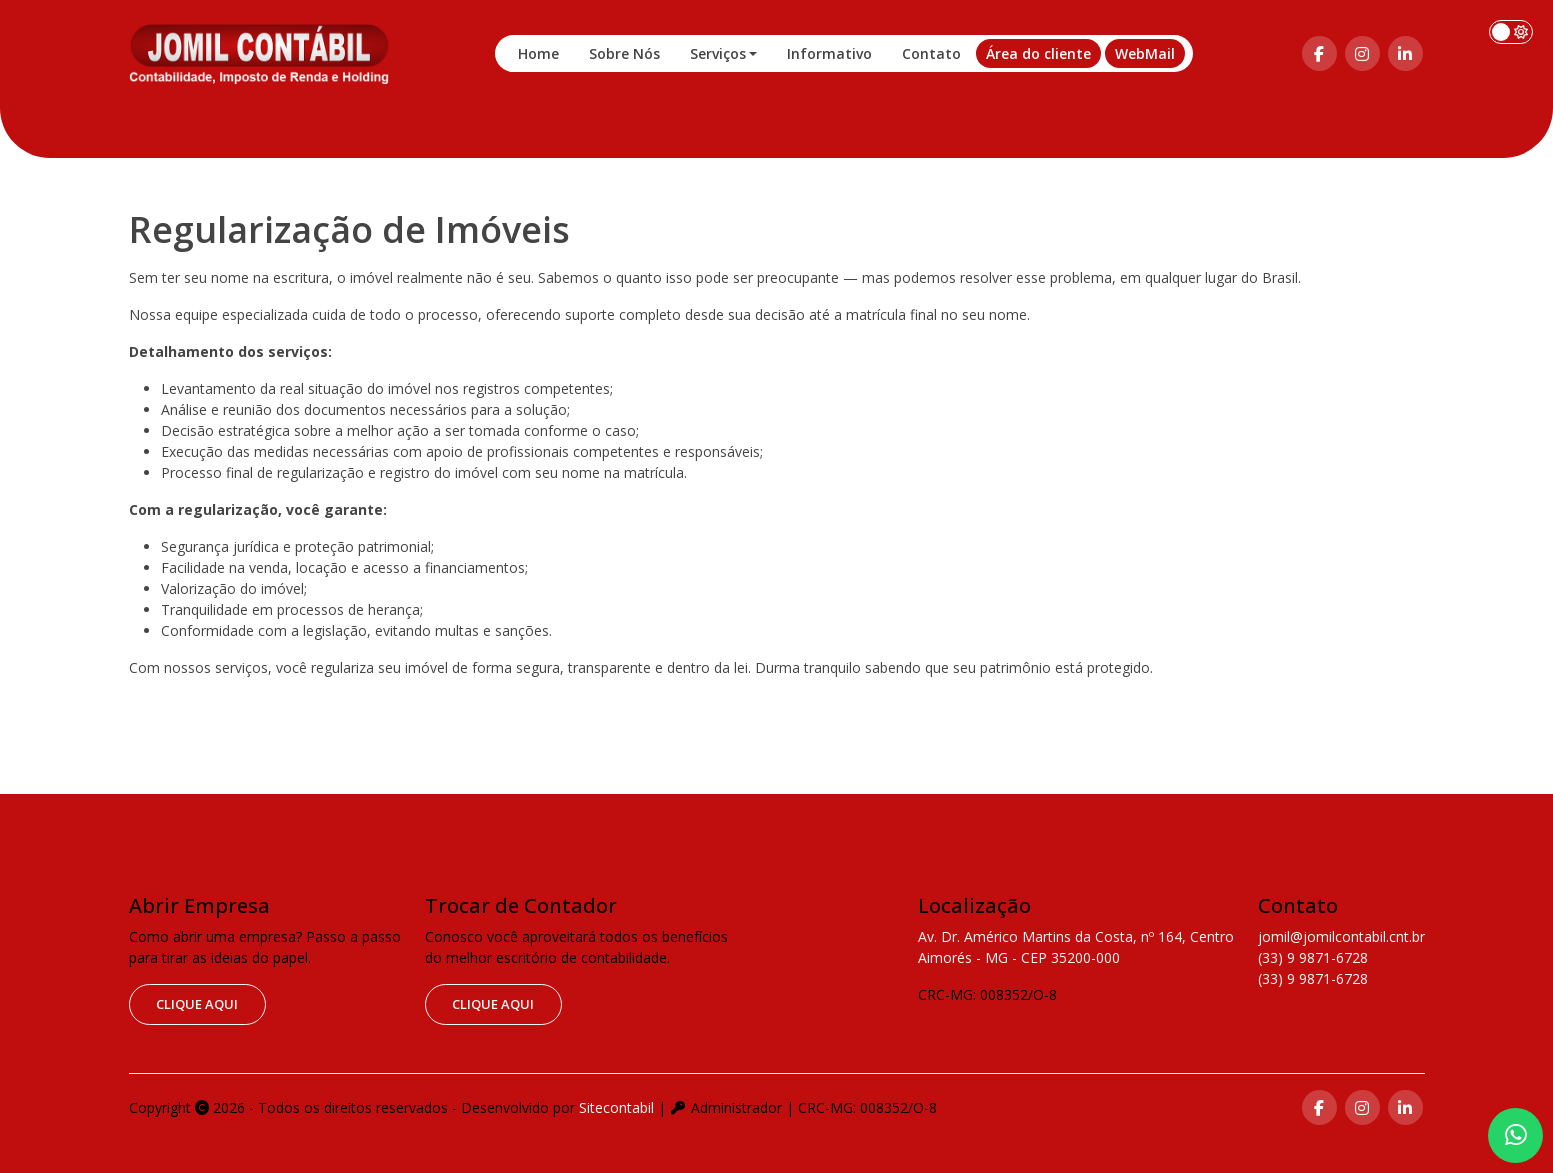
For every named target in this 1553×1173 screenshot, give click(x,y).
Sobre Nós (624, 53)
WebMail (1145, 53)
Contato (931, 53)
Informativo (829, 53)
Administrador (726, 1107)
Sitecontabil (616, 1107)
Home (538, 53)
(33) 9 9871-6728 (1313, 957)
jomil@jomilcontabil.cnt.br (1341, 936)
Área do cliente (1038, 53)
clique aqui (197, 1004)
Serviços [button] (718, 53)
